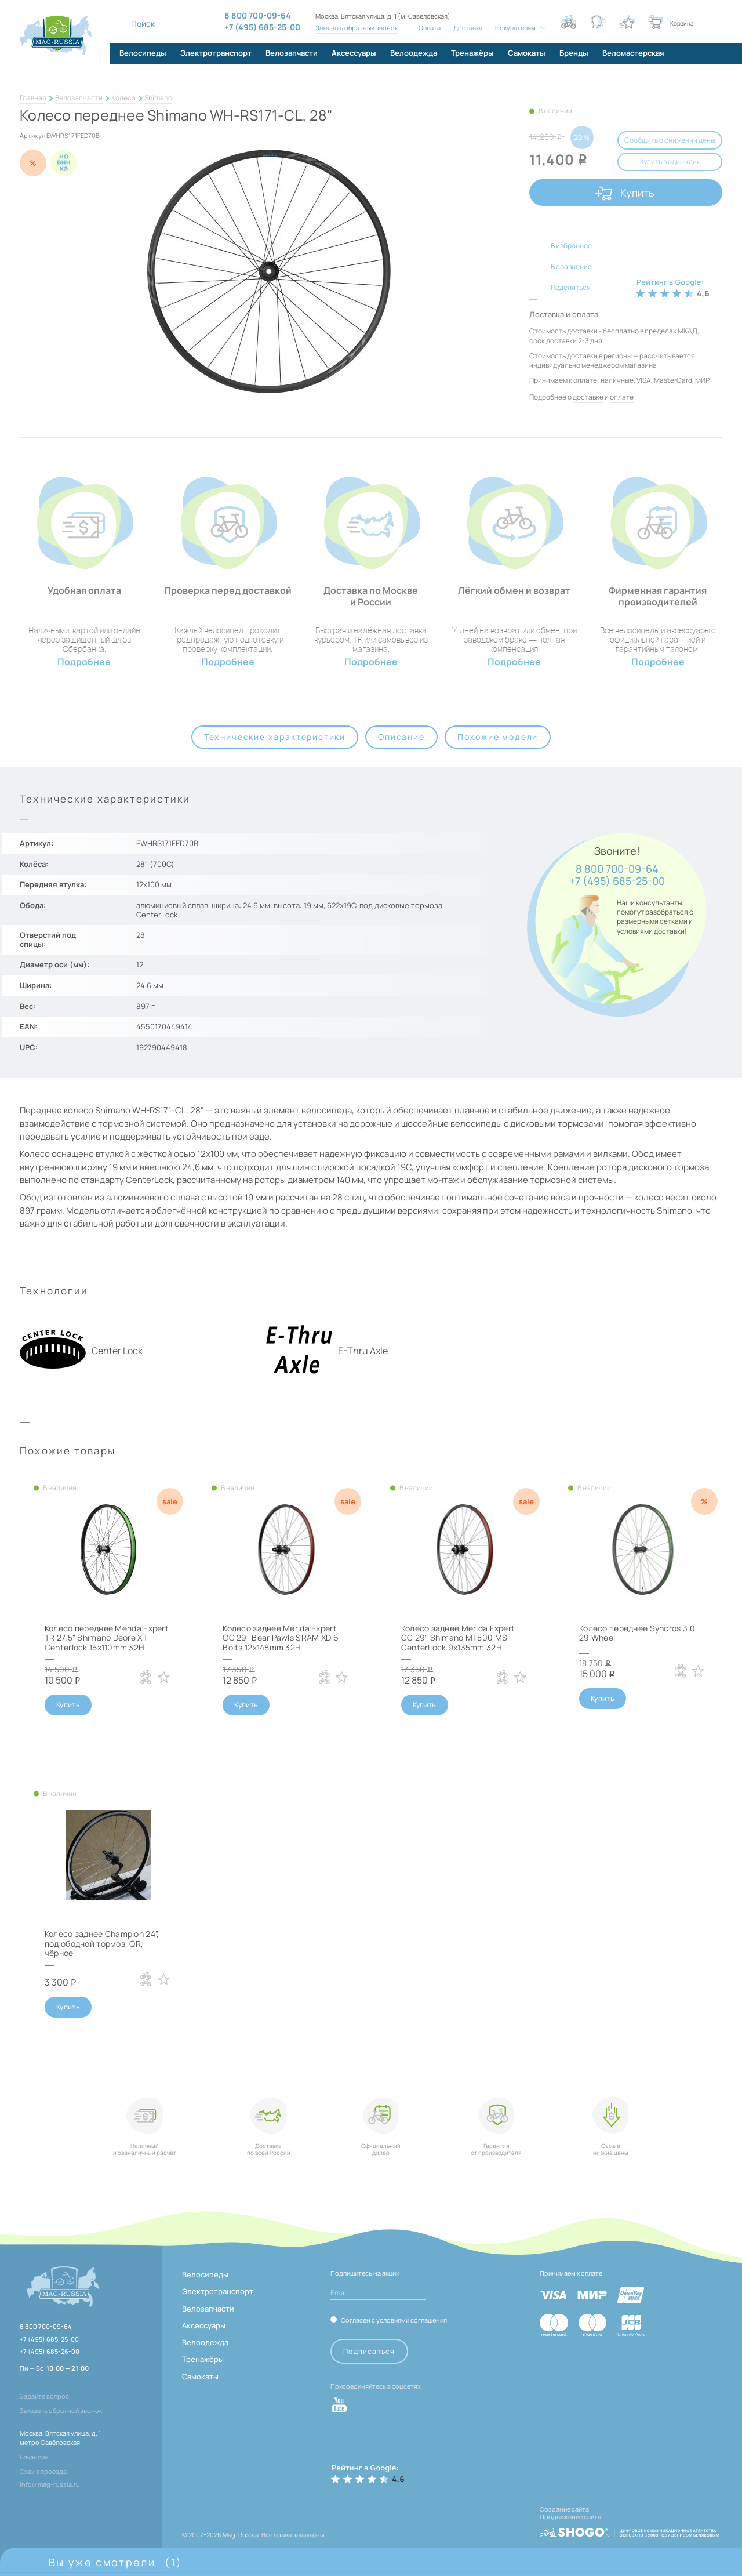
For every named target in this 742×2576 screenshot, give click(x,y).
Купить (637, 192)
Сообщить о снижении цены (669, 140)
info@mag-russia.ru (50, 2484)
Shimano (158, 98)
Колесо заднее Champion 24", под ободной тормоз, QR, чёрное (102, 1943)
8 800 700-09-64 (617, 869)
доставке (588, 397)
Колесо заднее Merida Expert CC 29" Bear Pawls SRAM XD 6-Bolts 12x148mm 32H (282, 1638)
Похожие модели (497, 736)
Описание (401, 736)
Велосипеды (205, 2274)
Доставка (467, 27)
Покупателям (515, 27)
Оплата (430, 27)
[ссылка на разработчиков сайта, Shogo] (629, 2528)
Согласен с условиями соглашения (394, 2320)
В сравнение (571, 266)
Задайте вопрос (44, 2396)
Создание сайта (564, 2509)
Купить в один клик (670, 161)
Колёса (123, 98)
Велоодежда (205, 2342)
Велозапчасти (79, 98)
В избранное (571, 246)
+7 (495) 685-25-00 (617, 881)
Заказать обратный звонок (356, 27)
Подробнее (84, 661)
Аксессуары (203, 2325)
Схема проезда (43, 2471)
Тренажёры (203, 2359)
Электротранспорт (217, 2291)
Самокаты (200, 2376)
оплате (622, 397)
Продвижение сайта (570, 2516)
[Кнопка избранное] (626, 22)
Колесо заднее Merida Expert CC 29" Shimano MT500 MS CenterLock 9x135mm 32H (458, 1638)
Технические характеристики (274, 736)
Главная (33, 98)
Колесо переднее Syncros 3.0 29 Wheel (637, 1633)
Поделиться (571, 287)
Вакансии (34, 2456)
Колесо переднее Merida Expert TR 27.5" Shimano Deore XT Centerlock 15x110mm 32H (107, 1638)
